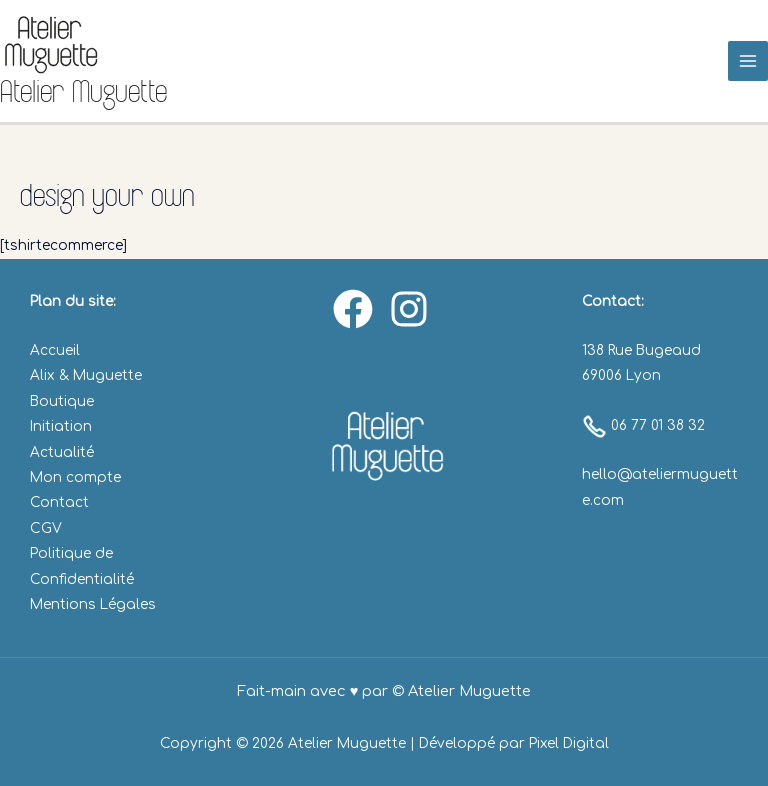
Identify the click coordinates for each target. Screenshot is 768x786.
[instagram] (412, 309)
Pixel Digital (569, 743)
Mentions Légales (93, 604)
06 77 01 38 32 (643, 425)
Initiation (61, 426)
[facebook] (356, 309)
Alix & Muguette (86, 375)
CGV (46, 528)
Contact (59, 502)
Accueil (55, 350)
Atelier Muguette (83, 91)
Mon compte (75, 477)
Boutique (62, 401)
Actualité (62, 452)
